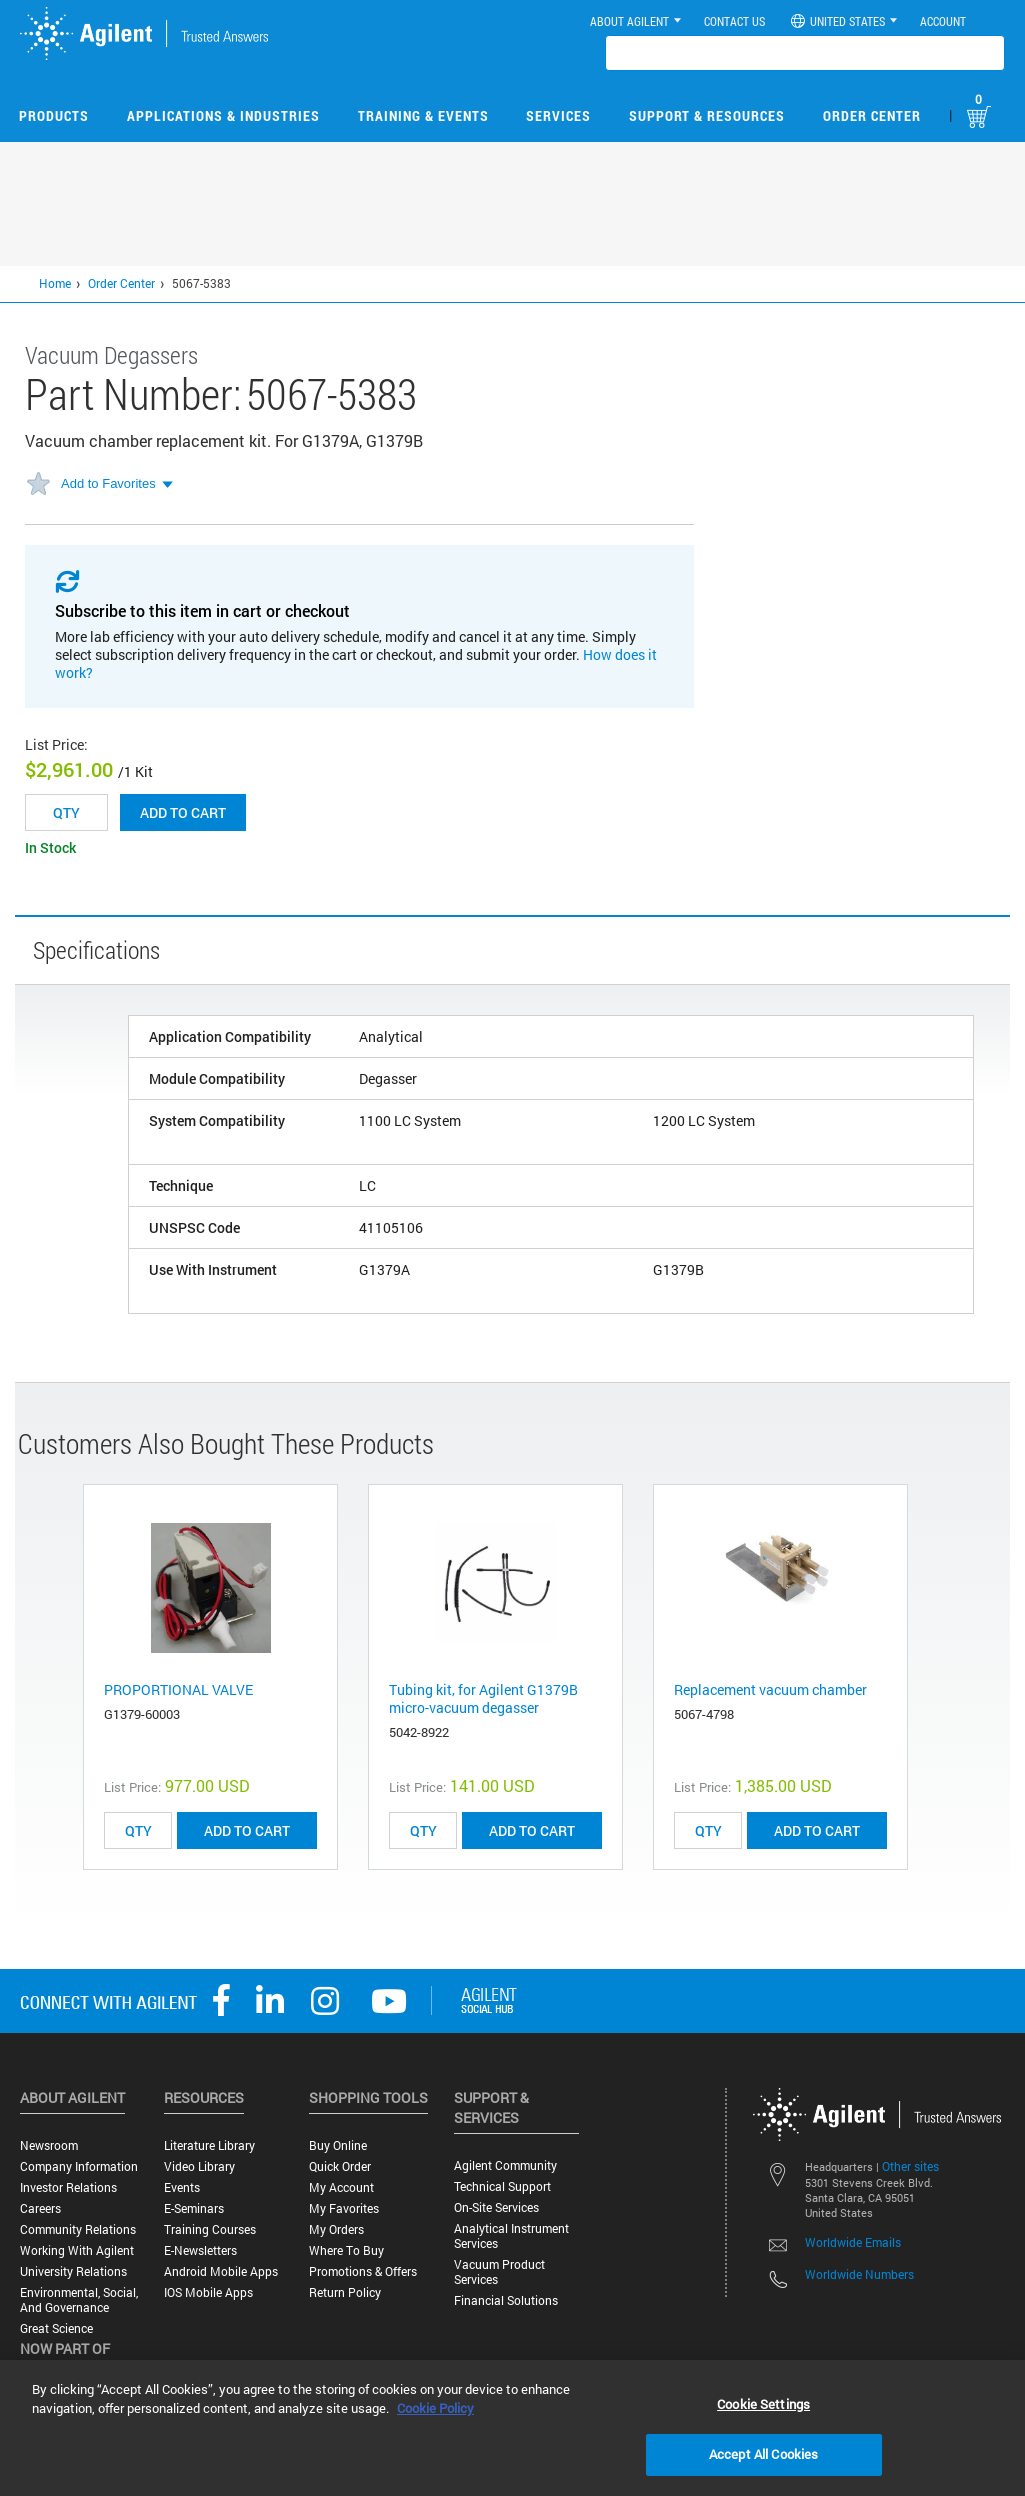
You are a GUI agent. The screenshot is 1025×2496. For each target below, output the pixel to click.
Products (54, 115)
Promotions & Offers (363, 2271)
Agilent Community (505, 2165)
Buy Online (338, 2145)
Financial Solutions (506, 2300)
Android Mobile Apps (221, 2271)
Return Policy (345, 2292)
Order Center (872, 115)
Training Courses (210, 2229)
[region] (512, 2428)
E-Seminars (194, 2208)
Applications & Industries (223, 115)
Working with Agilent (77, 2250)
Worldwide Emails (853, 2242)
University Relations (73, 2271)
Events (182, 2187)
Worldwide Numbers (859, 2274)
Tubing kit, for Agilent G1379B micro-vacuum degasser (483, 1698)
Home (55, 283)
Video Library (199, 2166)
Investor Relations (68, 2187)
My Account (341, 2187)
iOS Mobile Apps (208, 2292)
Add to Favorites (108, 483)
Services (558, 115)
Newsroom (49, 2145)
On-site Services (496, 2207)
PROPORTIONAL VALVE (178, 1689)
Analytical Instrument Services (511, 2236)
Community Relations (78, 2229)
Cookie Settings (763, 2404)
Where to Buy (346, 2250)
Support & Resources (707, 115)
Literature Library (209, 2145)
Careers (40, 2208)
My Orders (336, 2229)
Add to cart (183, 812)
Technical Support (502, 2186)
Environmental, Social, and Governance (79, 2300)
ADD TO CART (247, 1830)
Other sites (910, 2166)
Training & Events (423, 115)
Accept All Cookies (763, 2454)
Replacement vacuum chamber (770, 1689)
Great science (56, 2328)
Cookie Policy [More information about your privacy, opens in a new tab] (435, 2408)
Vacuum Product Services (499, 2272)
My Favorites (344, 2208)
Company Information (79, 2166)
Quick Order (340, 2166)
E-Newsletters (200, 2250)
